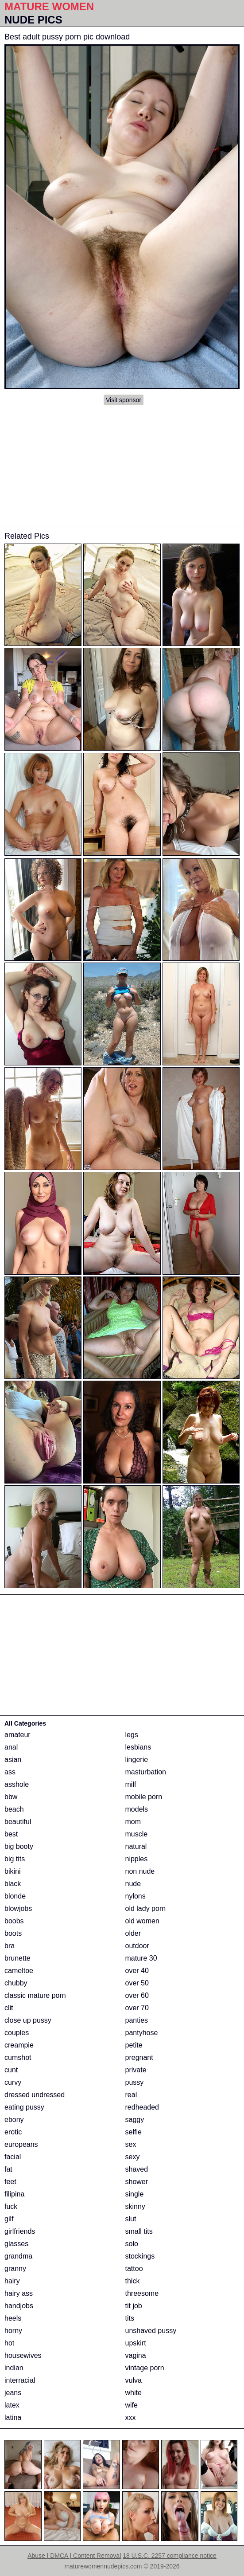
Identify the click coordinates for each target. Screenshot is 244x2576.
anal (11, 1747)
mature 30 (141, 1958)
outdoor (137, 1946)
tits (129, 2318)
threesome (142, 2293)
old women (142, 1921)
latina (12, 2417)
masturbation (146, 1772)
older (133, 1933)
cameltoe (18, 1970)
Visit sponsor (123, 399)
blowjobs (18, 1908)
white (133, 2392)
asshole (16, 1784)
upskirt (135, 2343)
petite (134, 2045)
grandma (18, 2256)
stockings (140, 2256)
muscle (136, 1834)
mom (133, 1821)
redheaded (142, 2107)
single (134, 2194)
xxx (130, 2417)
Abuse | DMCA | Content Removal (74, 2555)
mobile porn (144, 1797)
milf (130, 1784)
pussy (134, 2082)
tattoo (134, 2268)
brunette (17, 1958)
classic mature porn (35, 1995)
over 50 (137, 1983)
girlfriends (19, 2231)
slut (130, 2219)
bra (9, 1946)
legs (131, 1734)
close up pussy (27, 2020)
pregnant (139, 2057)
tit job (133, 2306)
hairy (12, 2281)
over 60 (137, 1995)
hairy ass (18, 2293)
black (12, 1883)
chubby (15, 1983)
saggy (134, 2119)
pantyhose (141, 2032)
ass (9, 1772)
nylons (135, 1896)
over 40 (137, 1970)
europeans (21, 2144)
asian (12, 1759)
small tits (139, 2231)
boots (13, 1933)
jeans (12, 2392)
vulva (133, 2380)
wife (131, 2405)
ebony (14, 2119)
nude (133, 1883)
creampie (19, 2045)
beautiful (17, 1821)
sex (130, 2144)
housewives (23, 2355)
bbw (10, 1797)
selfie (133, 2132)
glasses (16, 2243)
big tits (14, 1859)
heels (12, 2318)
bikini (12, 1871)
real (131, 2094)
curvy (12, 2082)
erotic (13, 2132)
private (136, 2070)
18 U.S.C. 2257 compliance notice (170, 2555)
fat (8, 2169)
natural (136, 1846)
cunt (11, 2070)
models (136, 1809)
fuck (10, 2206)
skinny (135, 2206)
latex (11, 2405)
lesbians (138, 1747)
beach (14, 1809)
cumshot (17, 2057)
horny (13, 2330)
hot (9, 2343)
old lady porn (145, 1908)
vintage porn (144, 2368)
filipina (14, 2194)
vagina (135, 2355)
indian (13, 2368)
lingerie (136, 1759)
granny (15, 2268)
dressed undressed (34, 2094)
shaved (136, 2169)
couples (16, 2032)
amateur (17, 1734)
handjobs (18, 2306)
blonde (15, 1896)
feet (10, 2181)
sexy (132, 2157)
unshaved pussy (151, 2330)
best (11, 1834)
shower (136, 2181)
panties (136, 2020)
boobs (14, 1921)
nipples (136, 1859)
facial (12, 2157)
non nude (140, 1871)
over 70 (137, 2008)
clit (8, 2008)
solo (131, 2243)
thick (132, 2281)
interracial (19, 2380)
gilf (8, 2219)
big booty (18, 1846)
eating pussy (24, 2107)
